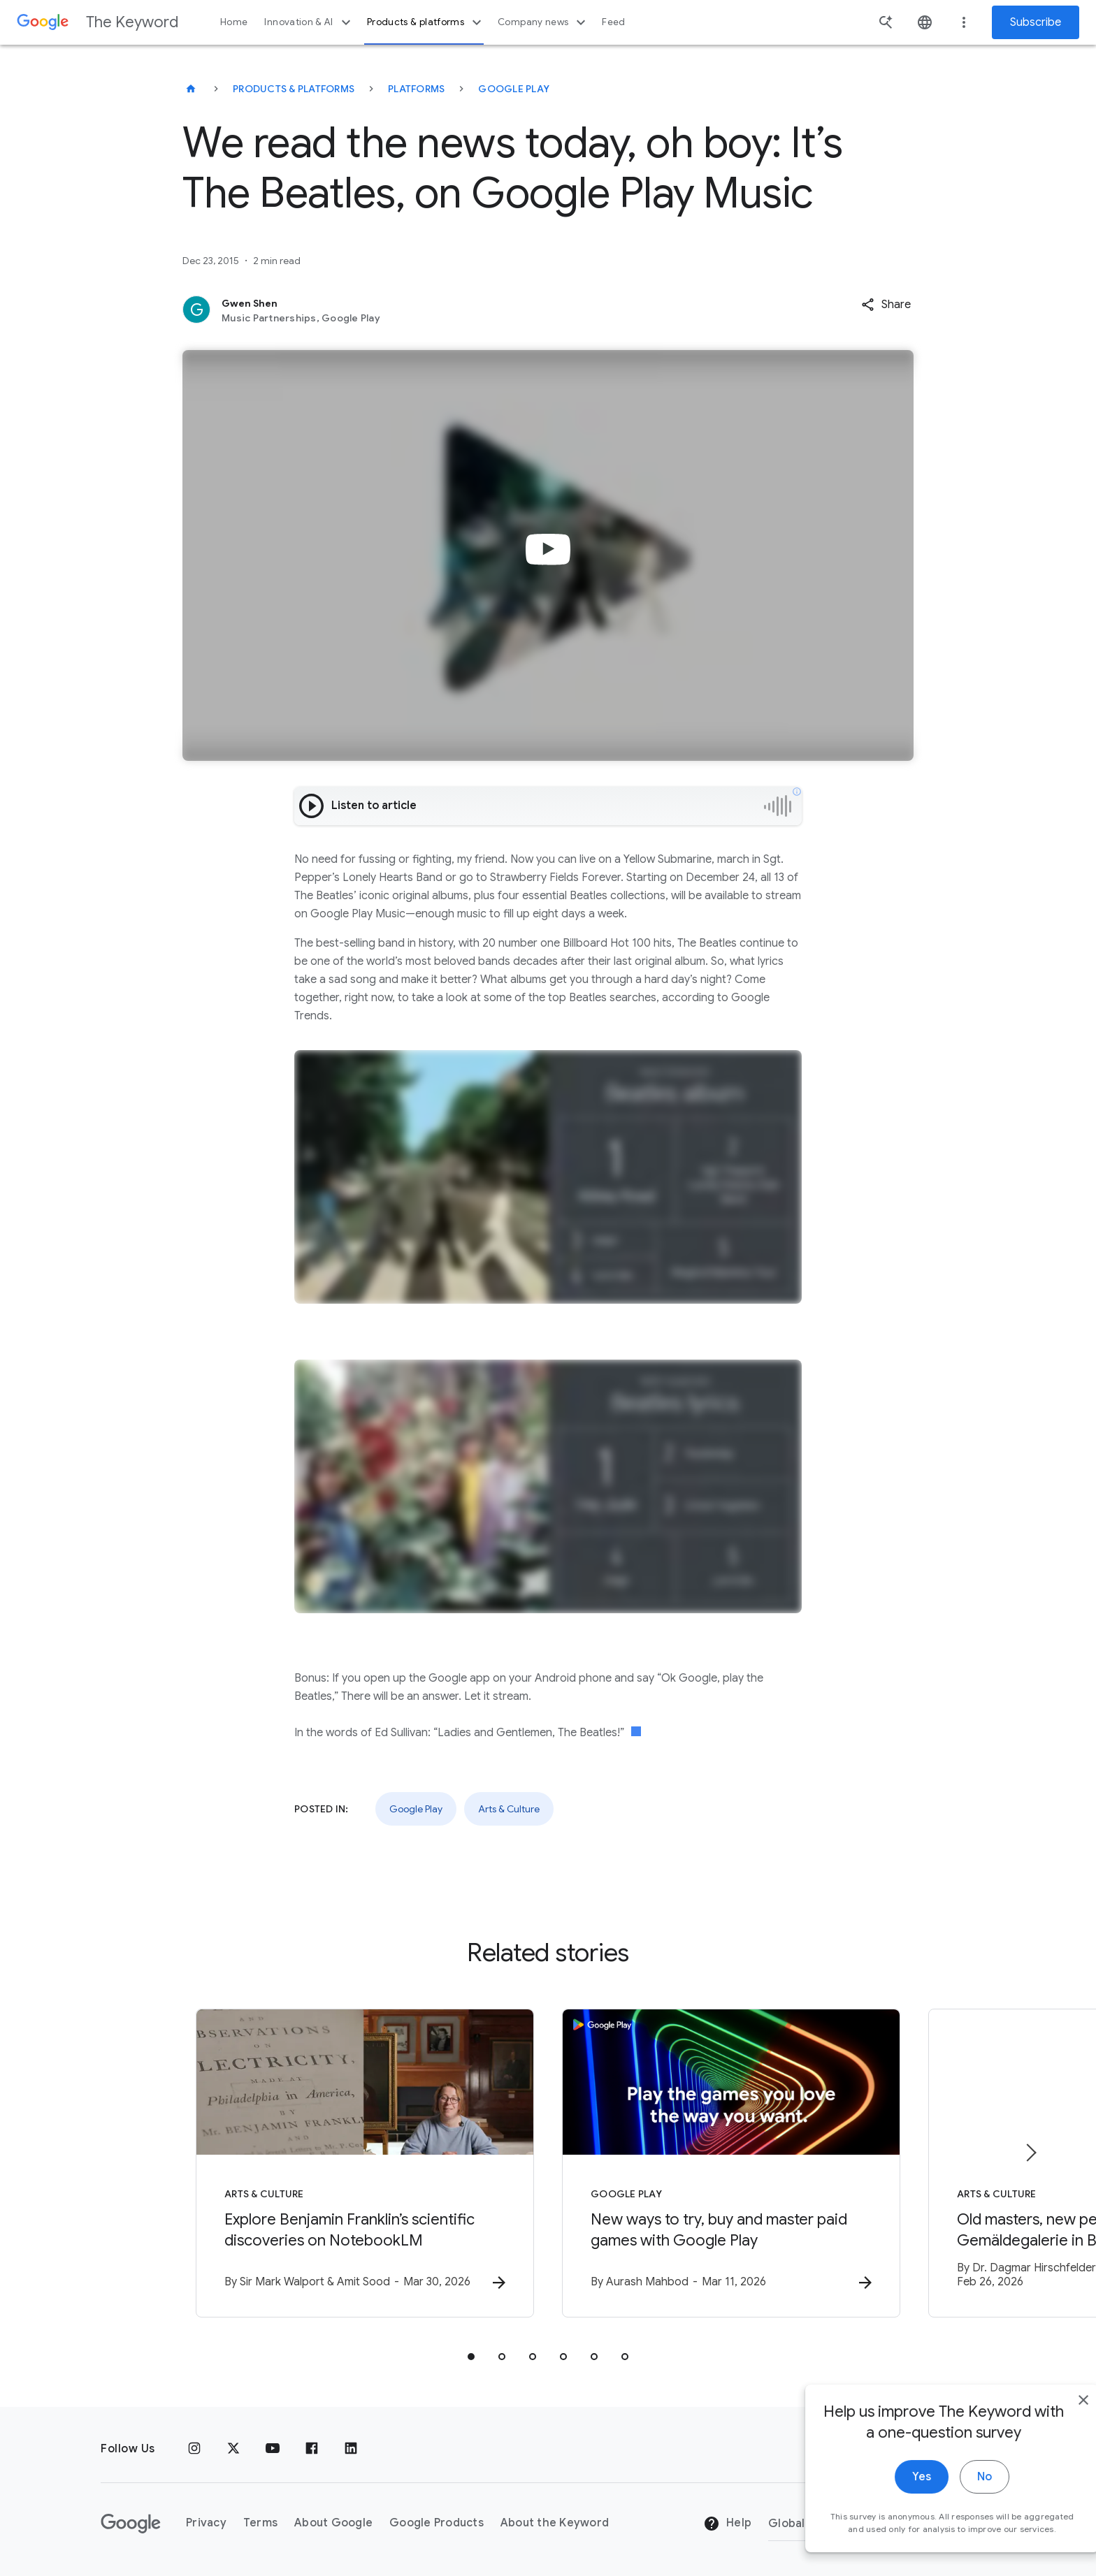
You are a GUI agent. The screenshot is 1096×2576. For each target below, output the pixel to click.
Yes (890, 2496)
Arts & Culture (509, 1809)
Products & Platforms (293, 88)
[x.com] (233, 2449)
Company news (543, 22)
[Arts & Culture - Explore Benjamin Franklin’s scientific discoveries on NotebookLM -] (364, 2163)
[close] (1052, 2418)
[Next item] (1030, 2152)
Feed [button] (613, 22)
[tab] (471, 2356)
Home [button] (233, 22)
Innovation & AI (309, 22)
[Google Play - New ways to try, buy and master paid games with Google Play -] (731, 2163)
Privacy (206, 2523)
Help (727, 2523)
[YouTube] (272, 2449)
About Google (333, 2523)
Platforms (416, 88)
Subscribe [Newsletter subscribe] (1035, 22)
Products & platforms (426, 22)
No (953, 2496)
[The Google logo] (131, 2523)
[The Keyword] (191, 88)
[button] (886, 304)
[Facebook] (312, 2449)
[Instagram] (194, 2449)
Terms (260, 2523)
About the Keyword (554, 2523)
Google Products (436, 2523)
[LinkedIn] (351, 2449)
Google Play (513, 88)
